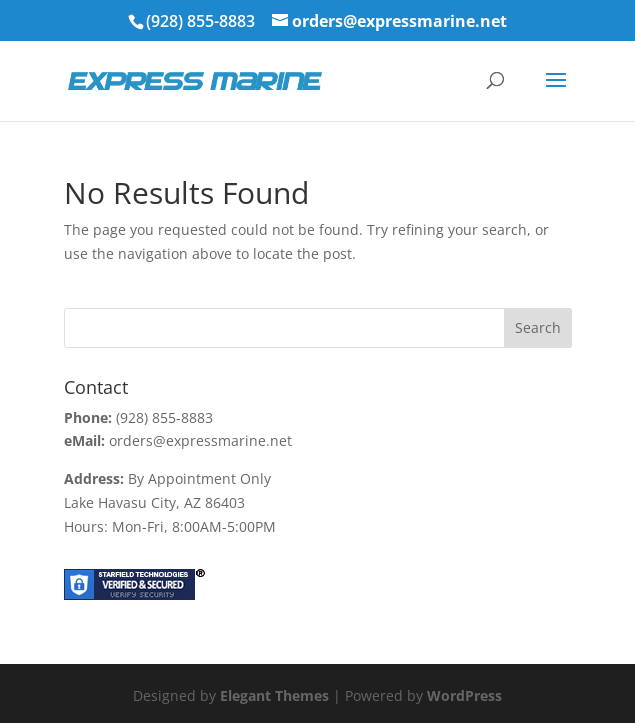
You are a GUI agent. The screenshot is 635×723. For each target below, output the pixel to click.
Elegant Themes (274, 695)
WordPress (464, 695)
